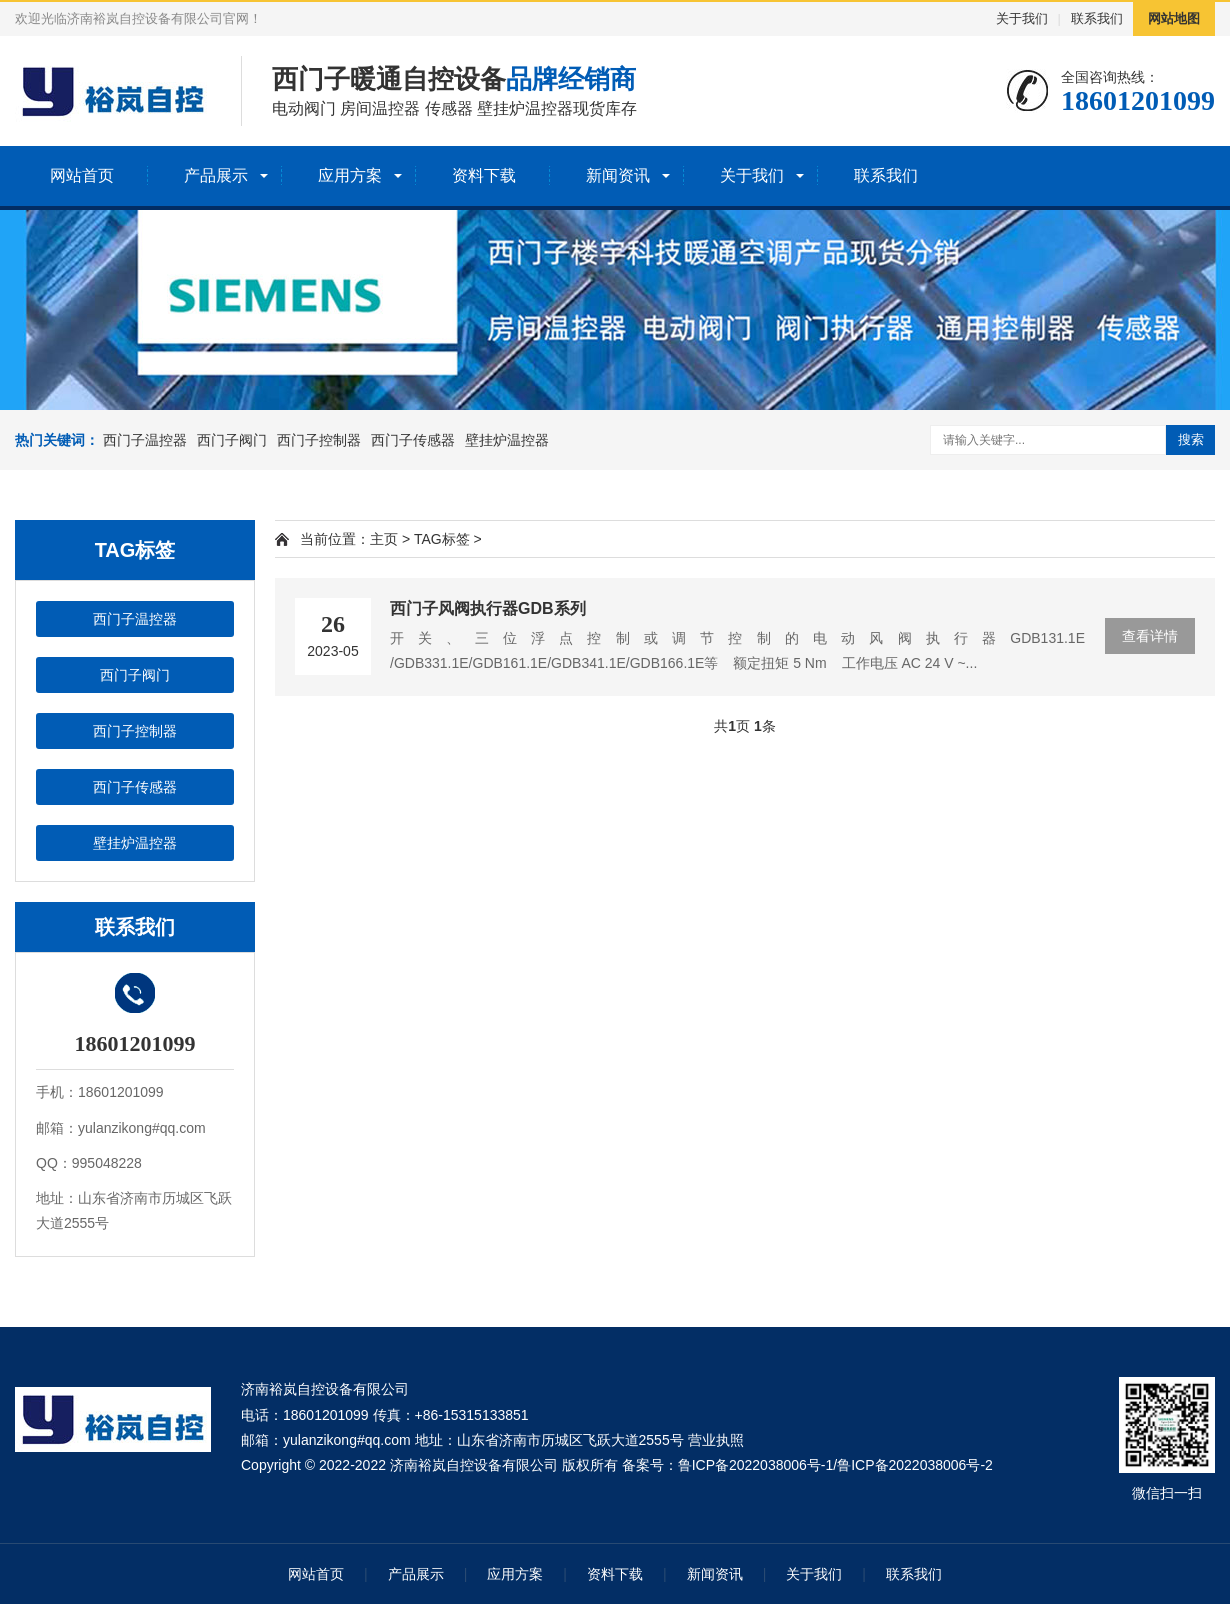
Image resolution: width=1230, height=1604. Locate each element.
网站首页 (82, 175)
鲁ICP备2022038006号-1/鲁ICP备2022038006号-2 (835, 1465)
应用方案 (350, 175)
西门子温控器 (145, 440)
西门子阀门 (232, 440)
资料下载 (484, 175)
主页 (384, 539)
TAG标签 (442, 539)
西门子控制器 (319, 440)
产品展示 (216, 175)
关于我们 (1022, 18)
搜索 (1191, 439)
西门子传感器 (413, 440)
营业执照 (716, 1440)
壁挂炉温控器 (507, 440)
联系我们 (1097, 18)
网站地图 (1174, 18)
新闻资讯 (618, 175)
